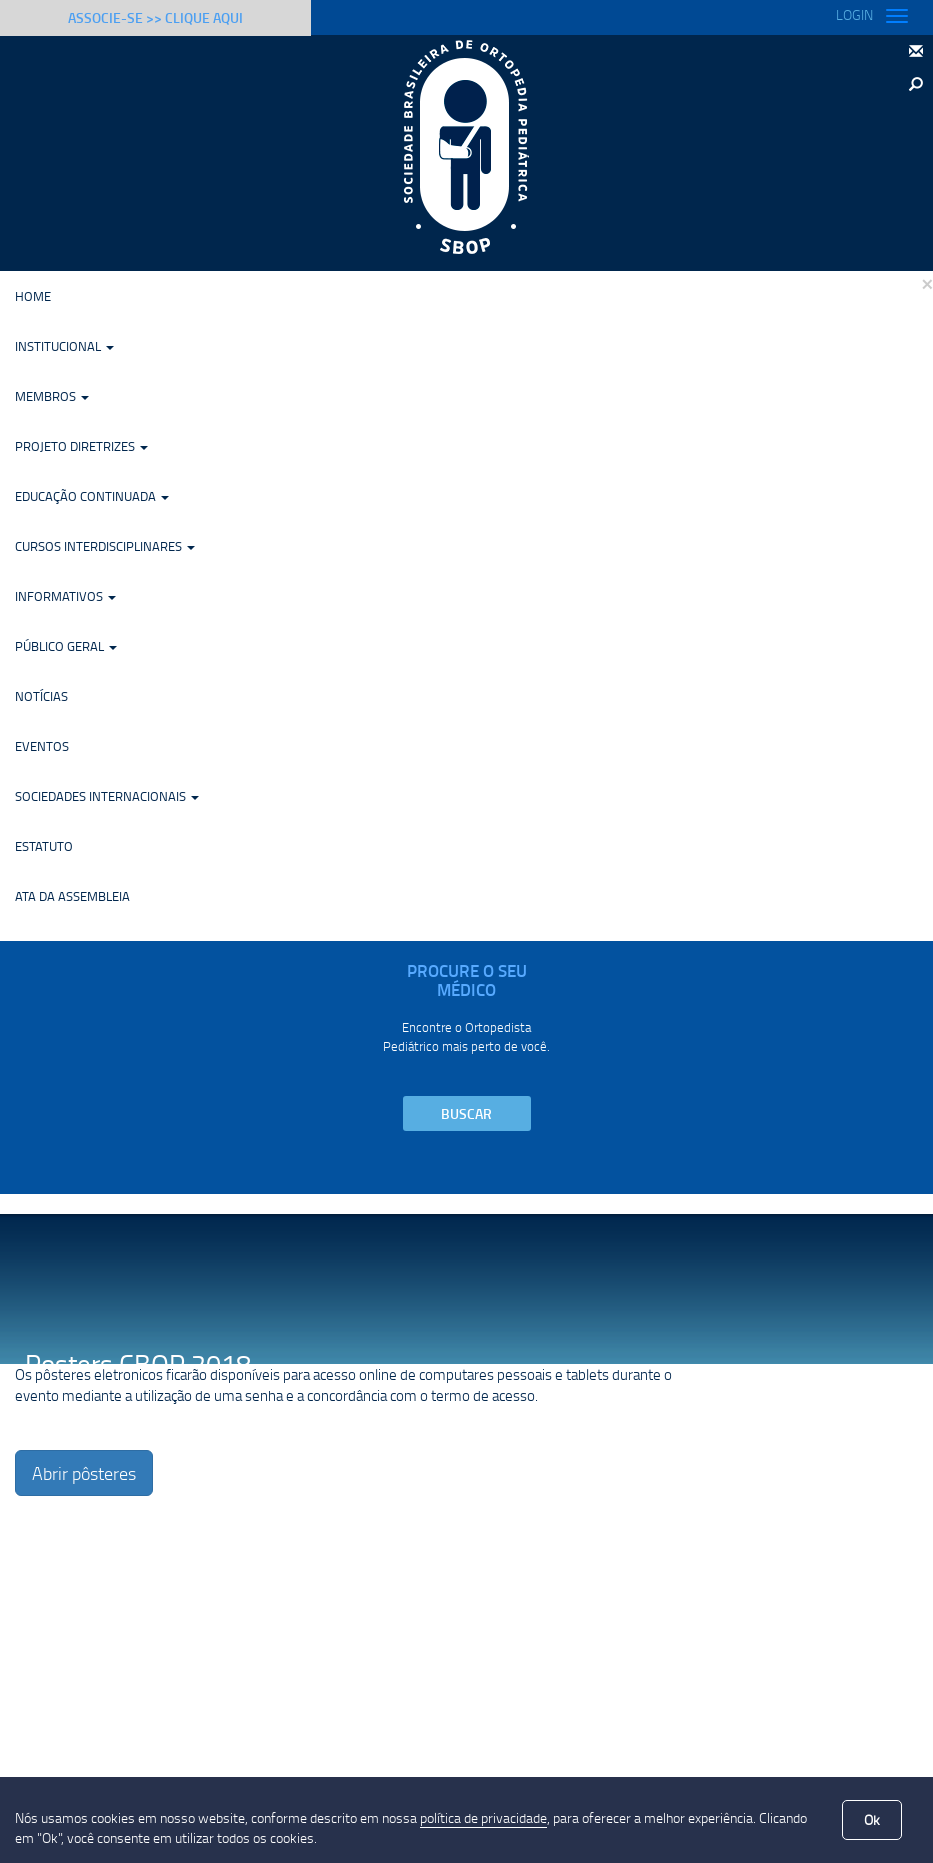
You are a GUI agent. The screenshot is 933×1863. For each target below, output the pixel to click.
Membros (52, 396)
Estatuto (44, 846)
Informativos (65, 596)
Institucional (64, 346)
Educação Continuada (92, 496)
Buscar (466, 1113)
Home (33, 296)
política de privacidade (483, 1817)
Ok (872, 1819)
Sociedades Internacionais (107, 796)
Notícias (41, 696)
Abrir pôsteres (84, 1473)
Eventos (42, 746)
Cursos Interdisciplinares (105, 546)
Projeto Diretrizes (81, 446)
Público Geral (66, 646)
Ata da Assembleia (72, 896)
